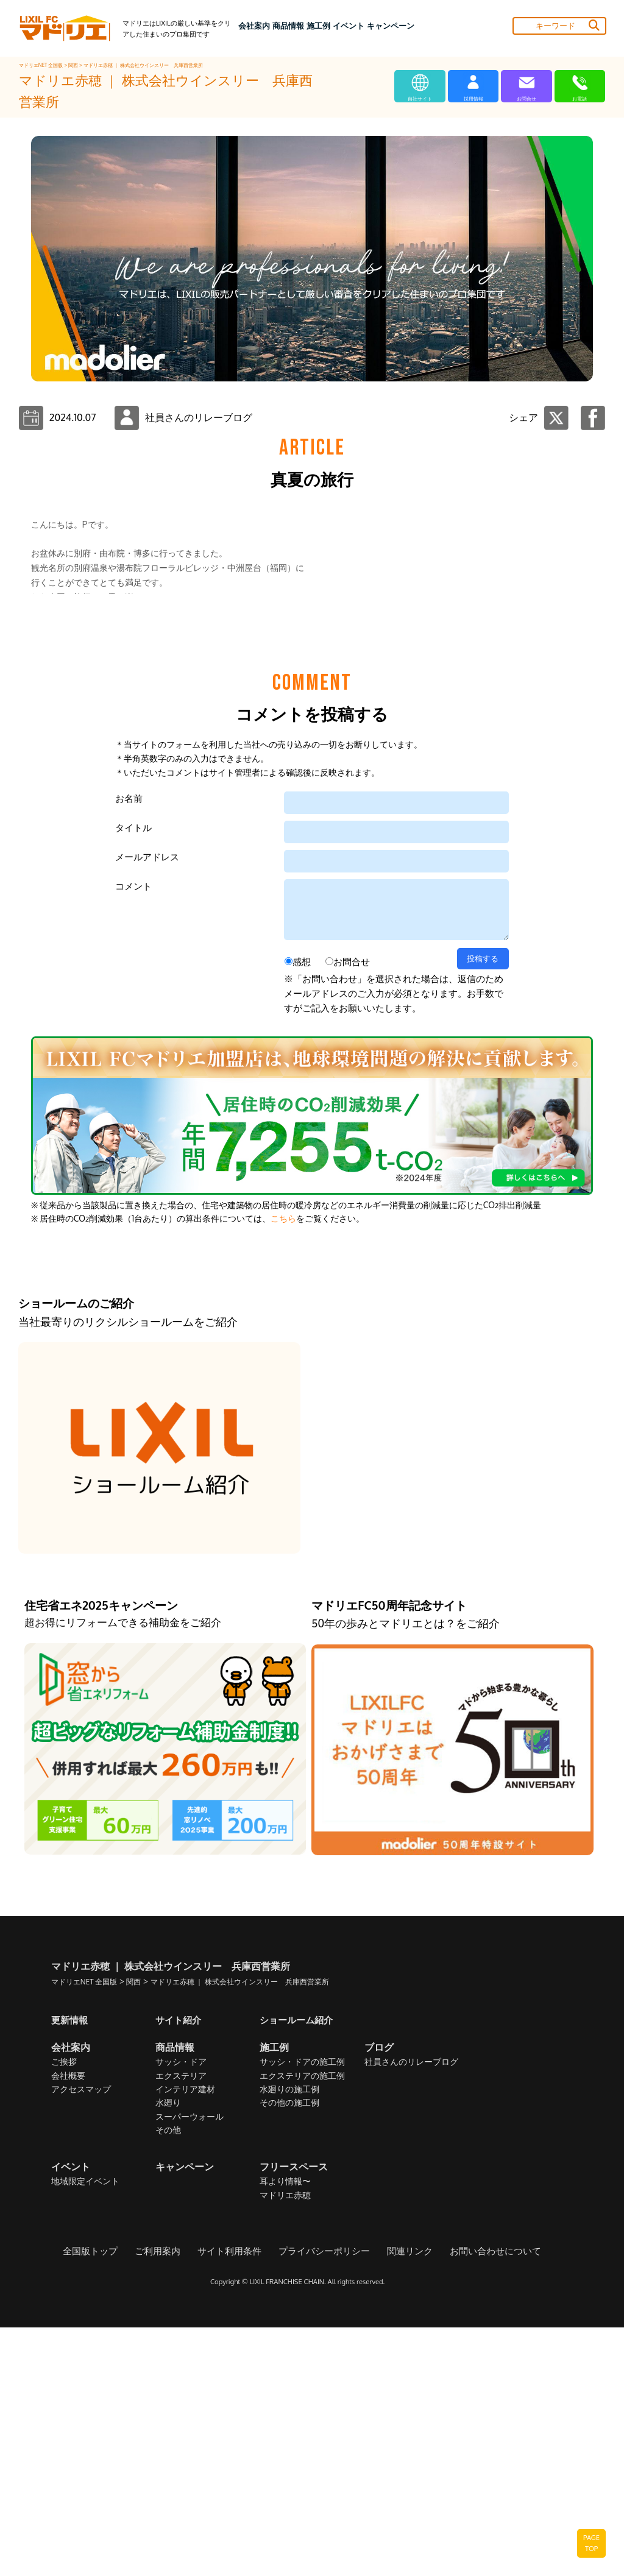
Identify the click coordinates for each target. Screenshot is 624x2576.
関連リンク (404, 2499)
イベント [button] (348, 25)
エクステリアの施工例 (302, 2324)
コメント (133, 1135)
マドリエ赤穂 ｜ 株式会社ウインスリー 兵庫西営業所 (143, 65)
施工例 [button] (318, 25)
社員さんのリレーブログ (411, 2311)
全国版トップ (101, 2499)
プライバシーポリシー (323, 2499)
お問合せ (351, 1210)
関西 (73, 65)
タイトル (133, 1076)
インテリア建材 (185, 2338)
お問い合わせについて (485, 2499)
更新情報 (70, 2268)
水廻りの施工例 (289, 2338)
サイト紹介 (179, 2268)
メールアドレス (147, 1105)
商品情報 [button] (288, 25)
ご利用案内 (165, 2499)
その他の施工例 (289, 2352)
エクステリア (181, 2324)
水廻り (168, 2352)
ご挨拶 (64, 2311)
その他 (168, 2379)
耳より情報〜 (285, 2430)
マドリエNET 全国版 (42, 65)
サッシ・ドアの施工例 (302, 2311)
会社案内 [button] (254, 25)
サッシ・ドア (181, 2311)
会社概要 (68, 2324)
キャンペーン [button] (390, 25)
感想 (301, 1210)
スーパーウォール (189, 2365)
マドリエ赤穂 (285, 2444)
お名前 (129, 1047)
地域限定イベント (85, 2430)
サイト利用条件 (234, 2499)
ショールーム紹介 (299, 2268)
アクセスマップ (81, 2338)
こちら (283, 1467)
